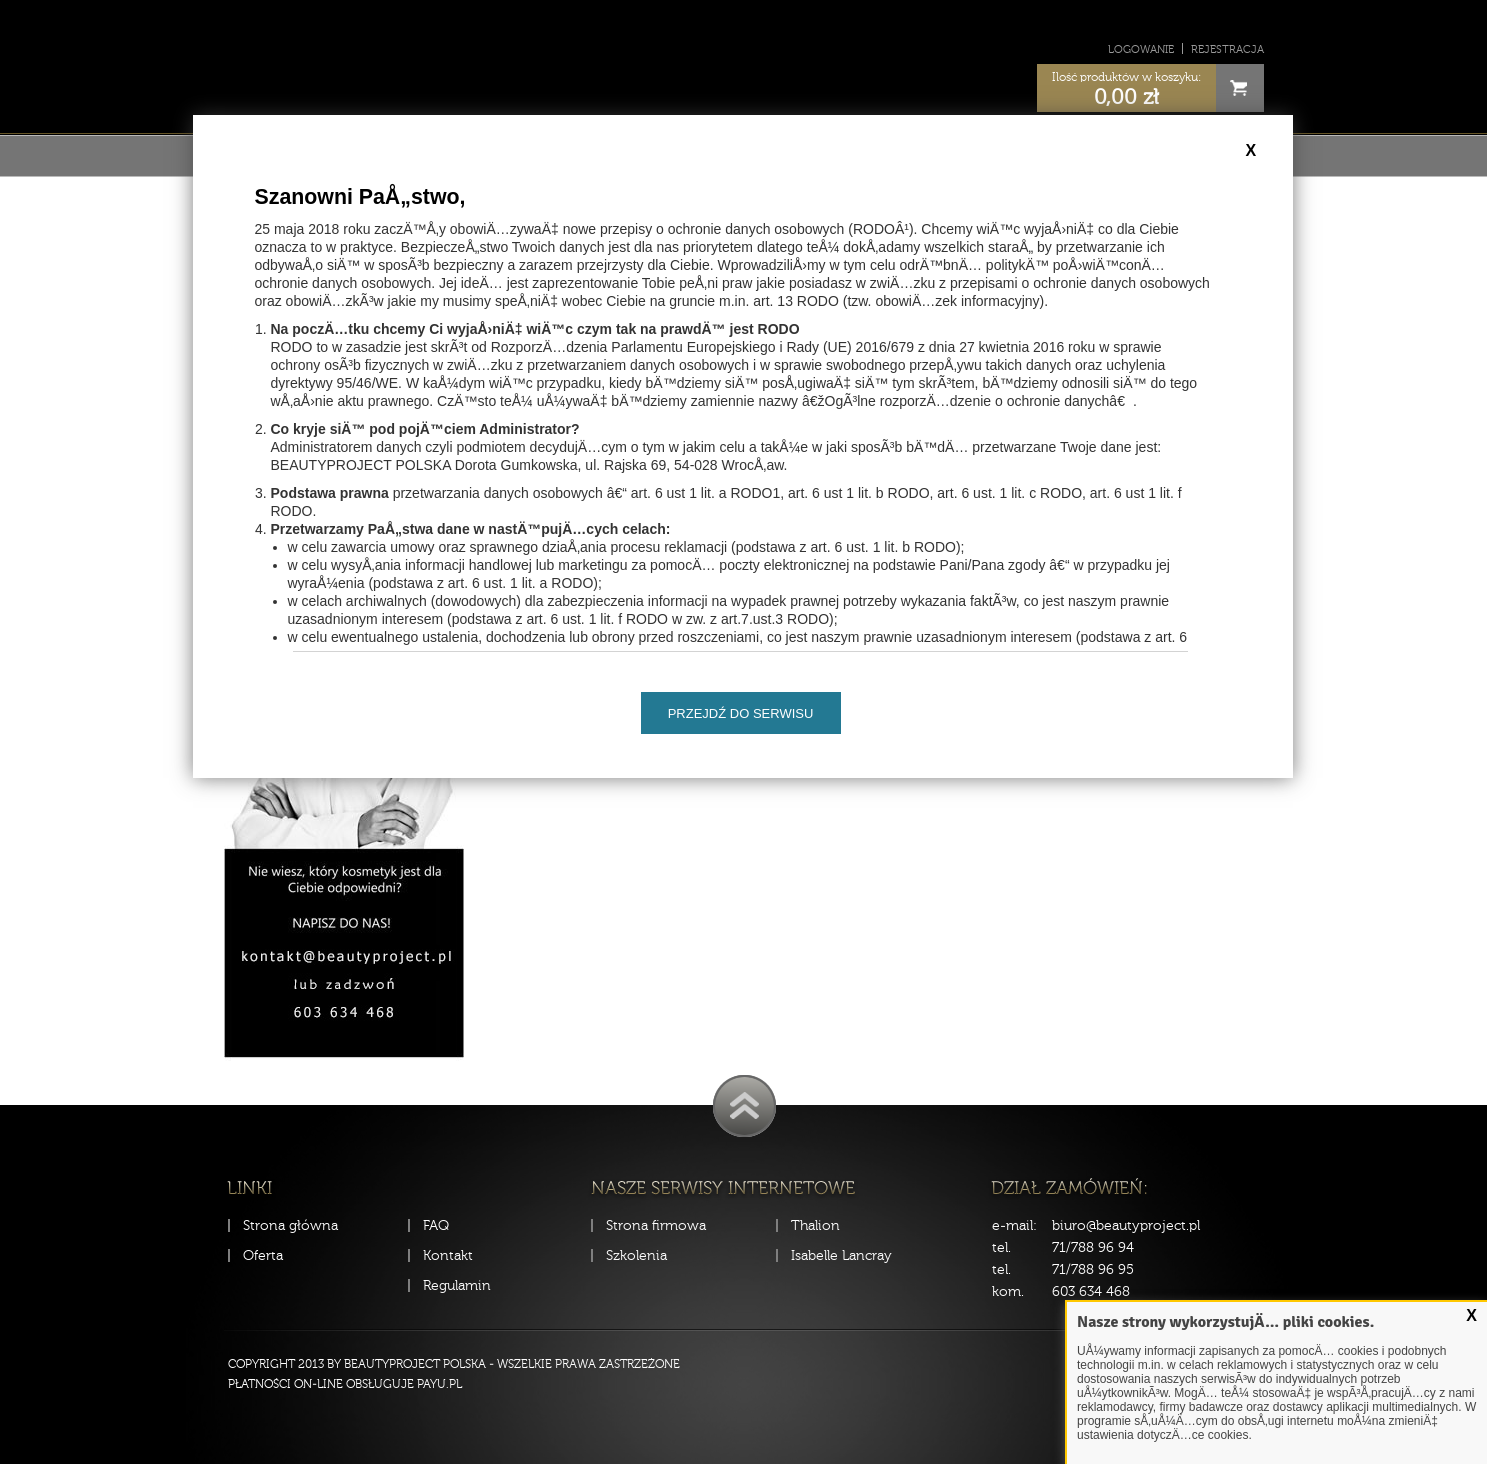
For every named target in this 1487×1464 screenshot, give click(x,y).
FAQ (436, 1225)
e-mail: (1014, 1225)
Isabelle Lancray (841, 1255)
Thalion (815, 1225)
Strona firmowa (656, 1225)
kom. (1008, 1291)
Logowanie (1141, 49)
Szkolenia (636, 1255)
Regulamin (457, 1285)
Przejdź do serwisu (741, 713)
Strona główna (290, 1225)
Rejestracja (1227, 49)
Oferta (263, 1255)
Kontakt (448, 1255)
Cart (1240, 88)
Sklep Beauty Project (743, 63)
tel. (1001, 1247)
